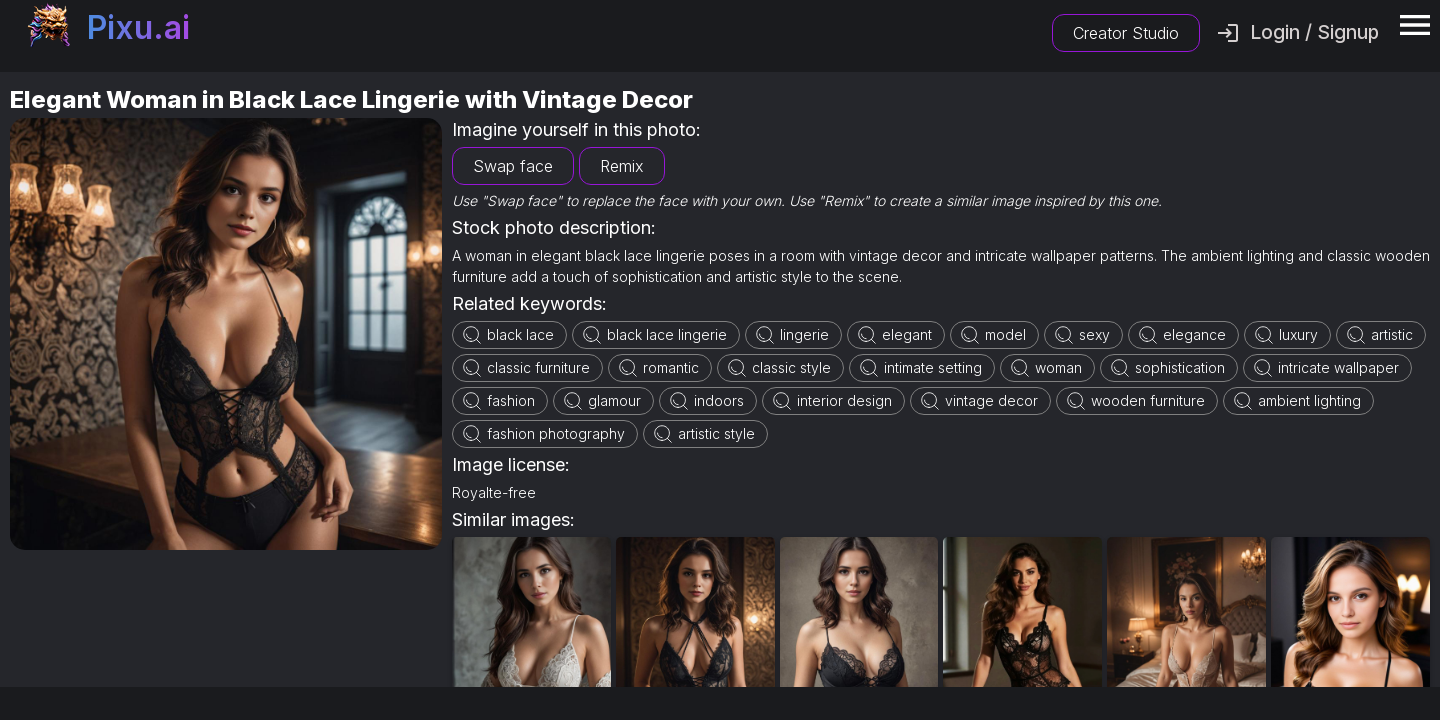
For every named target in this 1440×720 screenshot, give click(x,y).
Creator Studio (1126, 33)
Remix (622, 166)
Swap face (513, 166)
